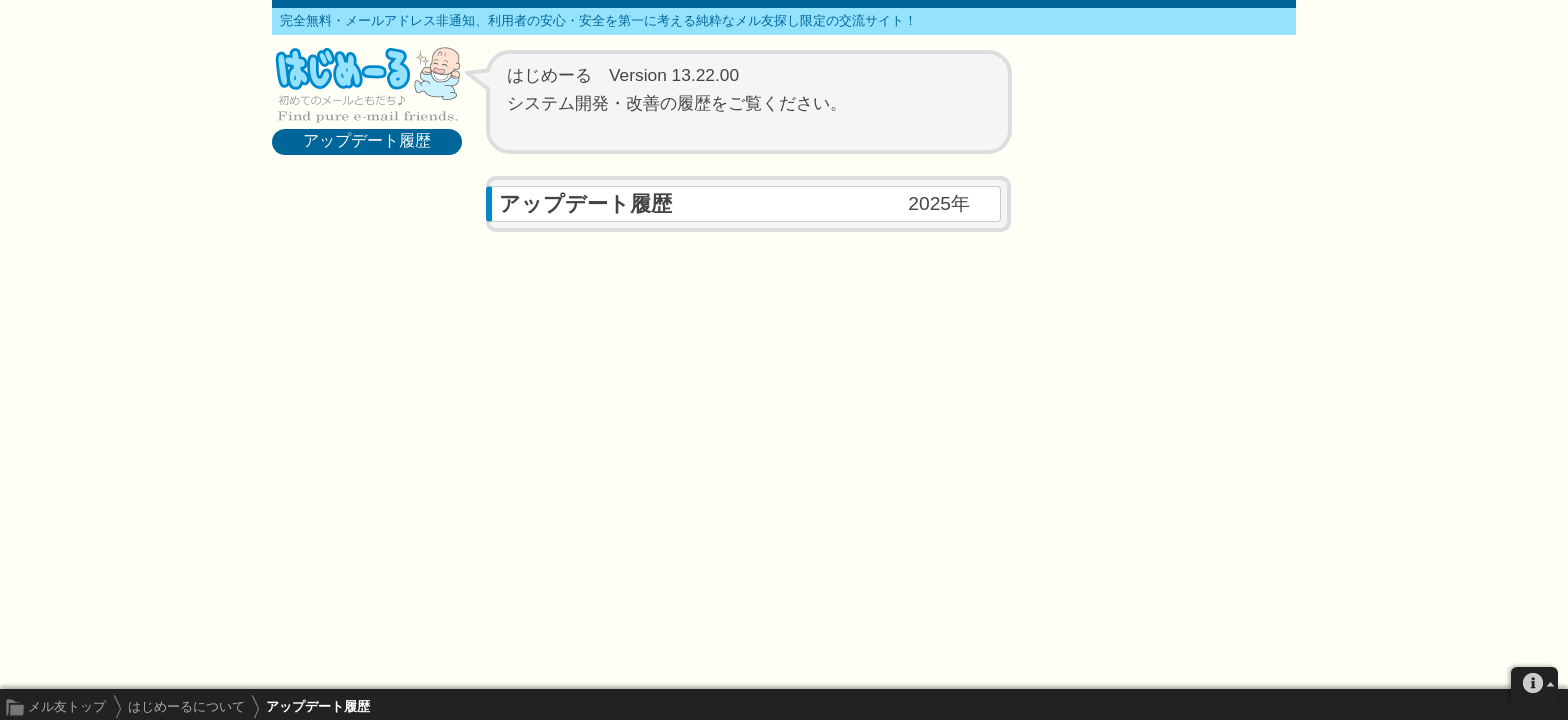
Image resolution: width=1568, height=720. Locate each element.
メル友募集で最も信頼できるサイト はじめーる (367, 84)
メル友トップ (67, 706)
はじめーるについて (186, 706)
